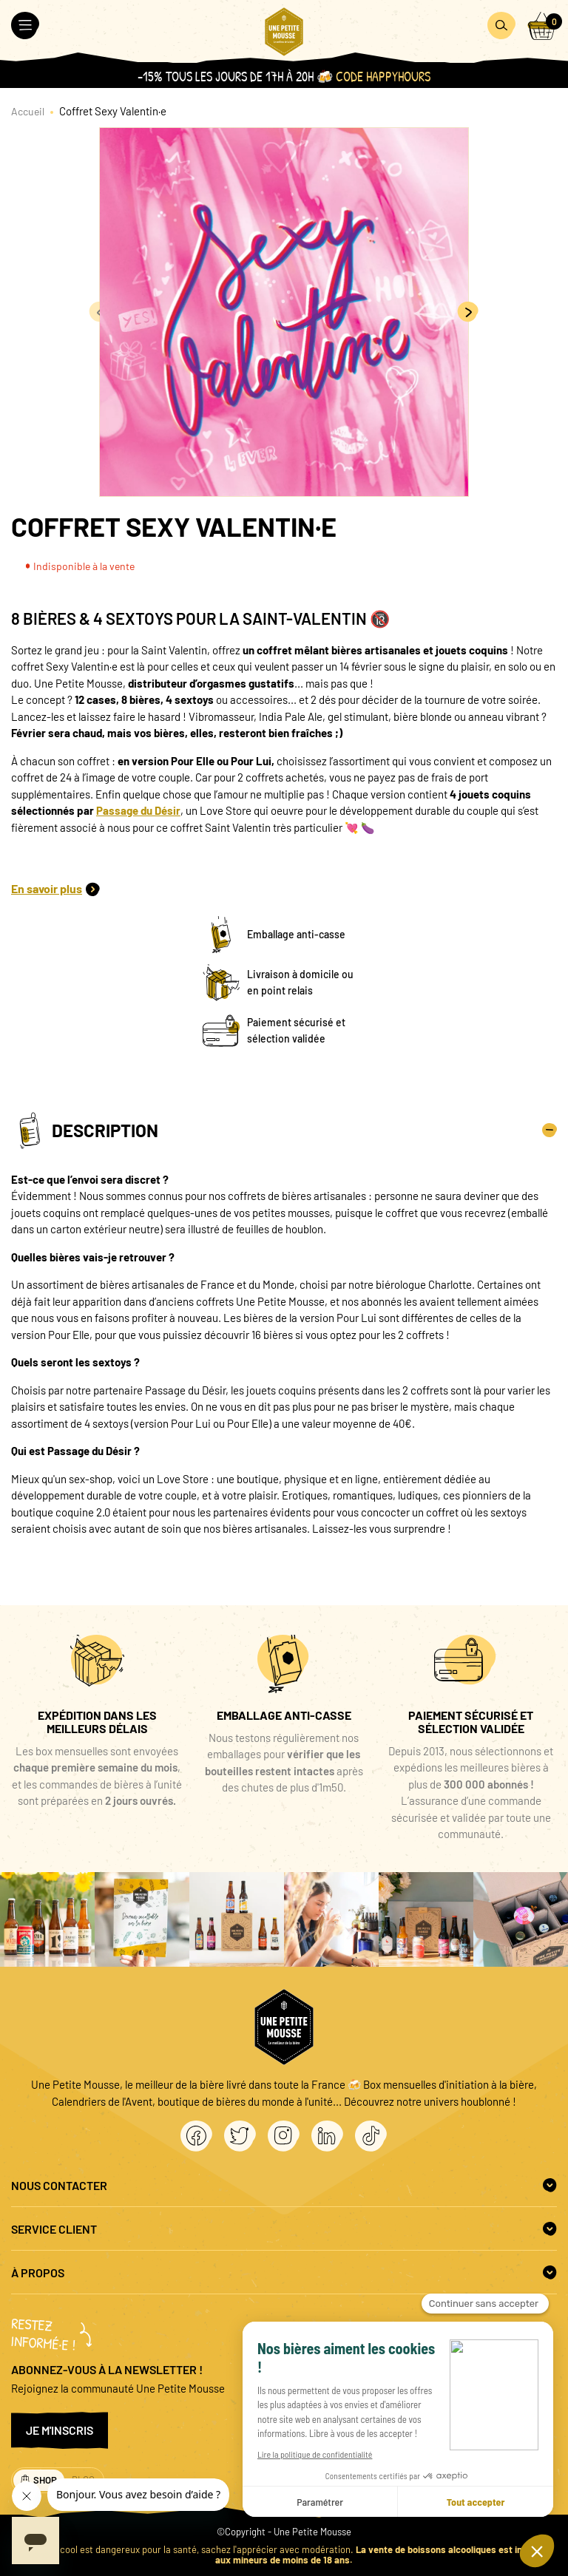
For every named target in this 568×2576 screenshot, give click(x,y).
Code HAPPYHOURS (383, 76)
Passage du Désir (138, 810)
